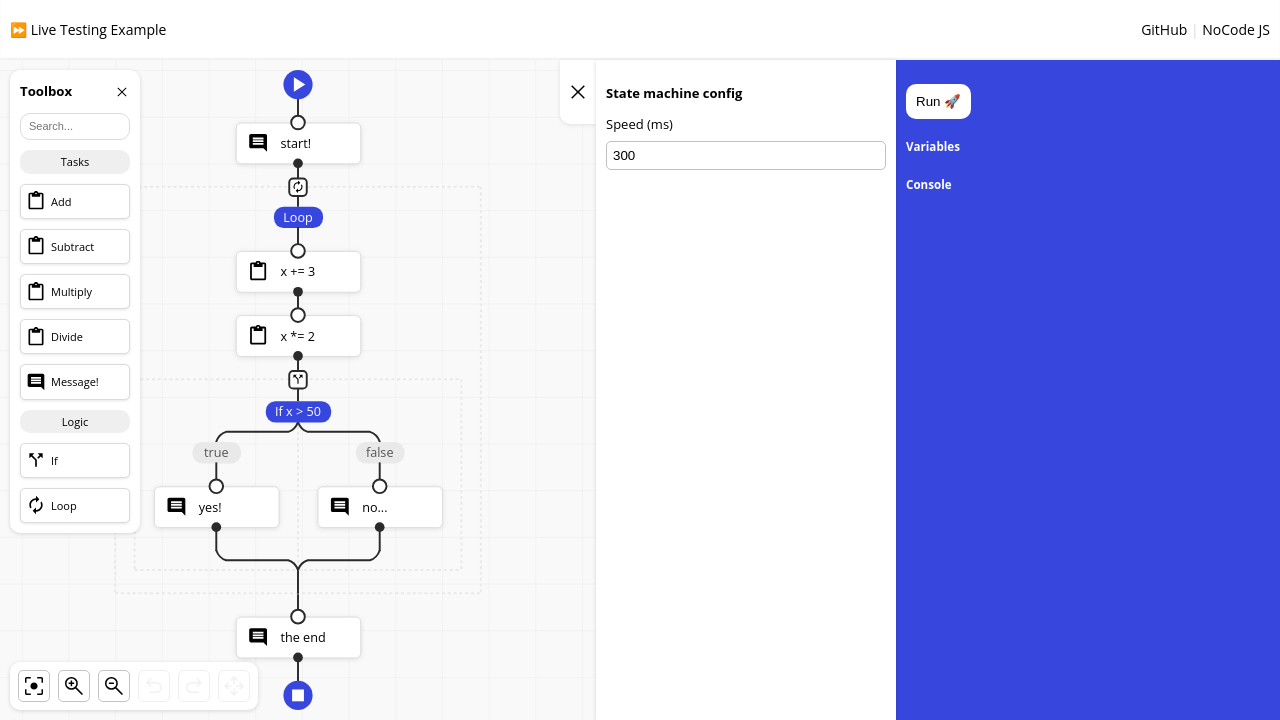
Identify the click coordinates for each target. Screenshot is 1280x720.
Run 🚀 (938, 101)
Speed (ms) (639, 125)
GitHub (1164, 29)
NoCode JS (1236, 29)
